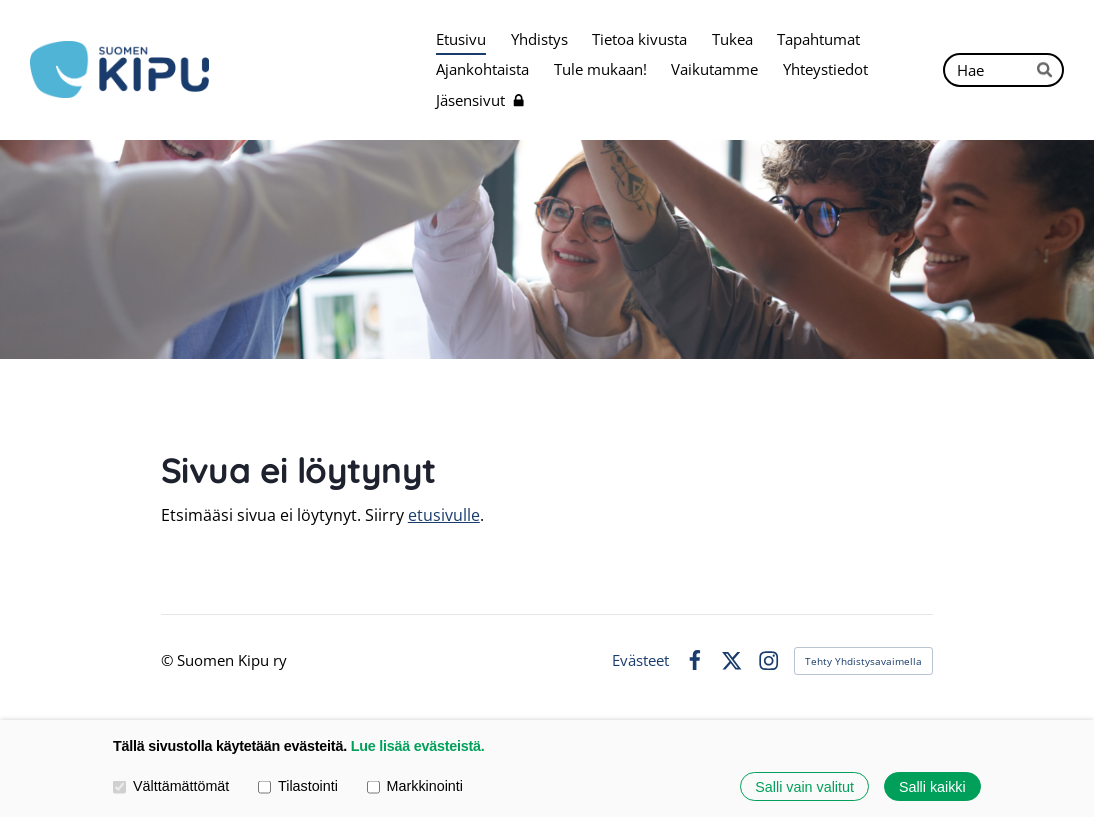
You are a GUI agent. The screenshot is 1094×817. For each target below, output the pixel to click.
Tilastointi (298, 786)
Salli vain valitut (804, 786)
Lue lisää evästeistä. (418, 746)
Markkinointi (415, 786)
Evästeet (640, 660)
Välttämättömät (171, 786)
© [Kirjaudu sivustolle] (169, 660)
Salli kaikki (932, 786)
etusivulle (444, 515)
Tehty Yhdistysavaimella (863, 661)
